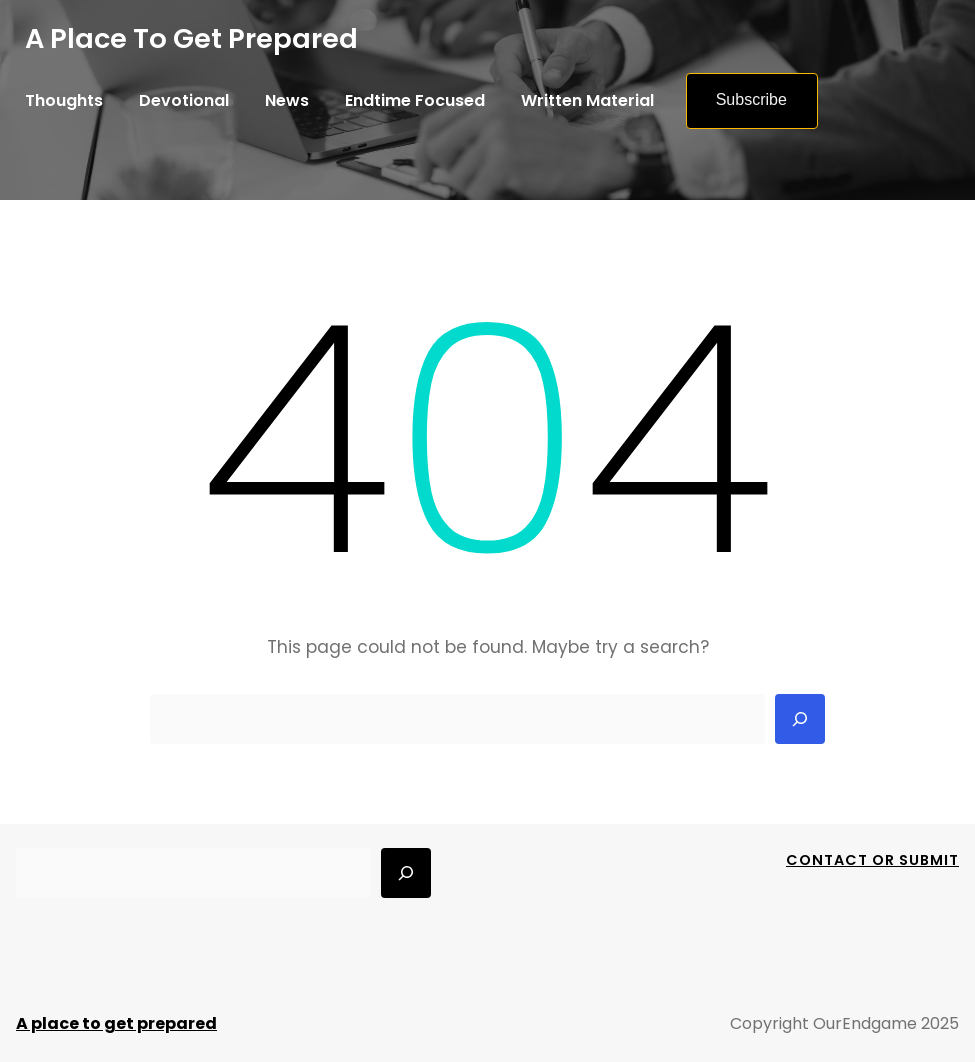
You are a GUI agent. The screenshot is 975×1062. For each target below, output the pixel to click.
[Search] (800, 719)
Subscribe (751, 99)
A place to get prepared (191, 38)
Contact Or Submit (872, 860)
